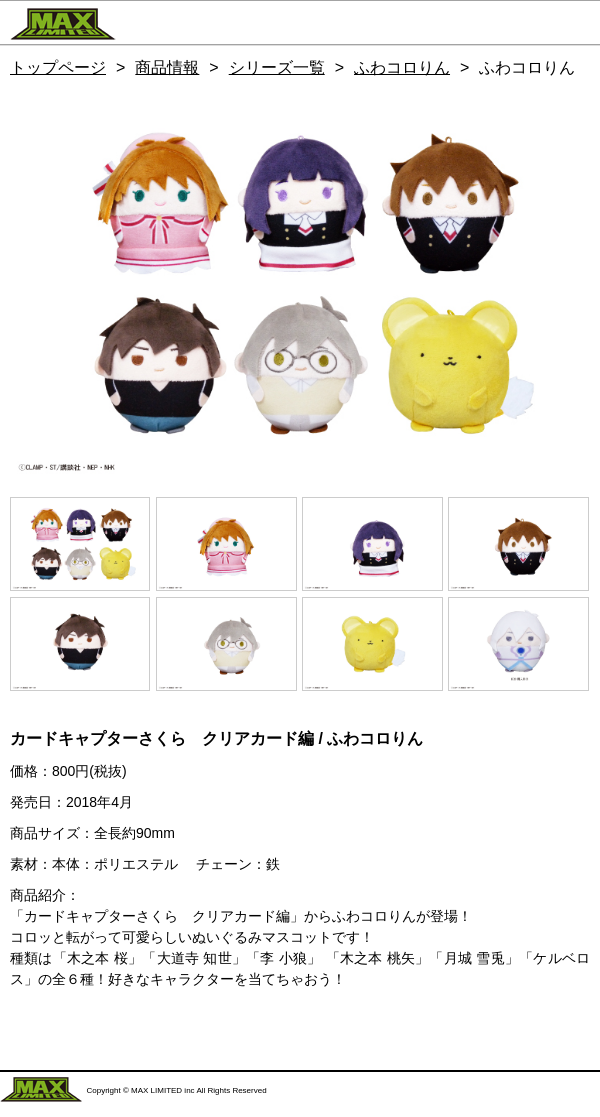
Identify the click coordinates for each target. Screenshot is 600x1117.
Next (565, 283)
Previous (35, 283)
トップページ (58, 67)
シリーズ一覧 (277, 67)
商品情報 (167, 67)
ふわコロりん (402, 67)
